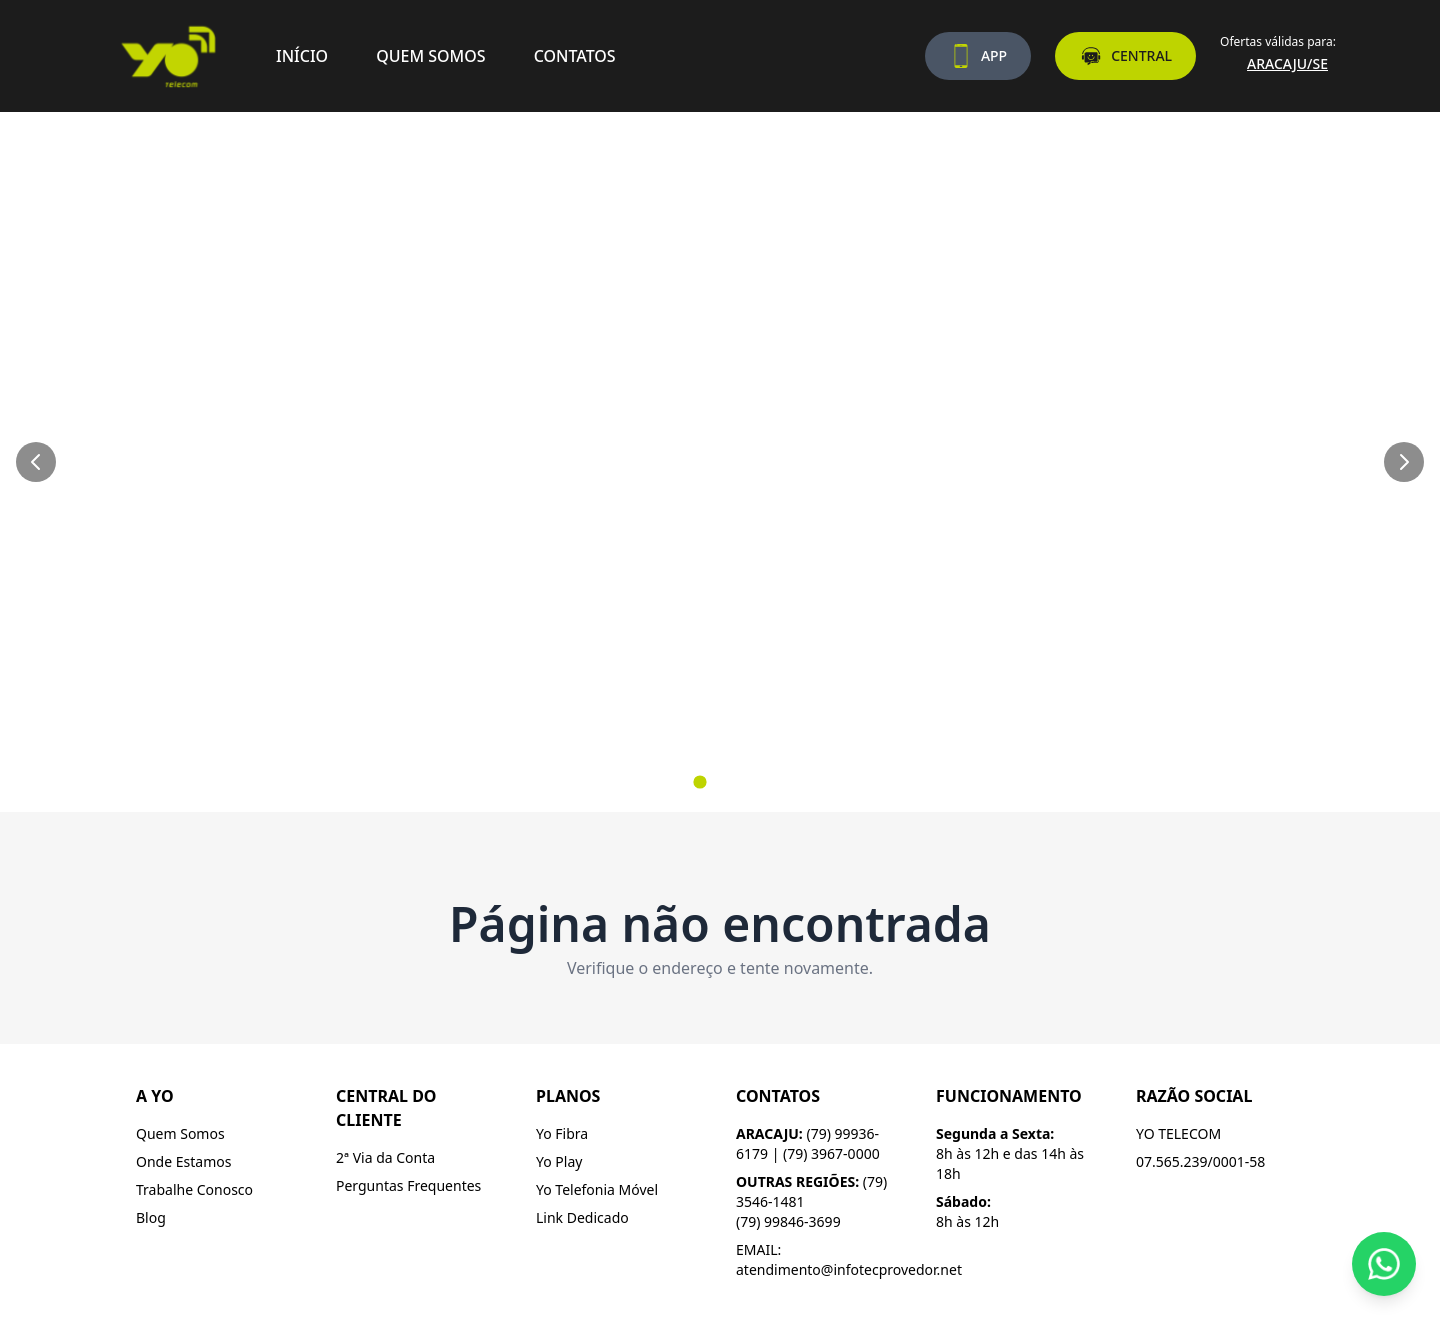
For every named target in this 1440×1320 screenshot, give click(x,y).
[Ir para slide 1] (699, 781)
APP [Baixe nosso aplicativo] (978, 56)
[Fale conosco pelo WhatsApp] (1384, 1264)
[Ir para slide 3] (740, 782)
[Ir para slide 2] (720, 782)
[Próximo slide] (1404, 462)
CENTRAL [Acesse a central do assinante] (1125, 56)
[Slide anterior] (36, 462)
